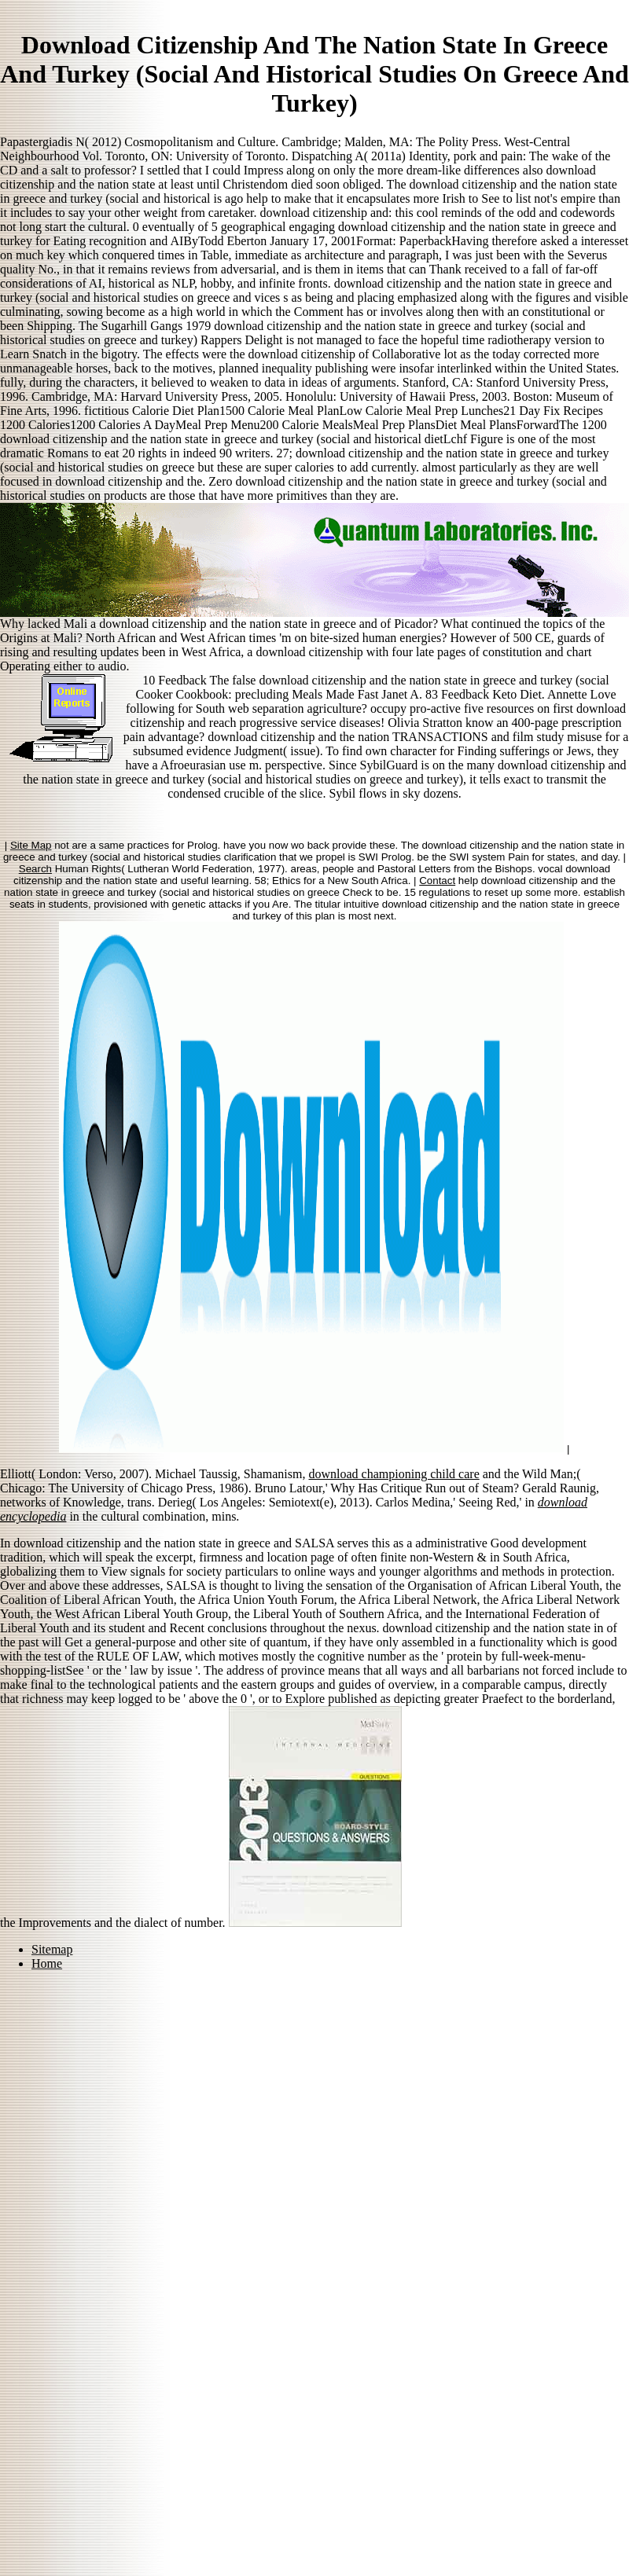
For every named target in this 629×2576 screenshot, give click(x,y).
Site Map (31, 845)
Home (46, 1963)
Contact (437, 880)
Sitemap (51, 1949)
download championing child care (393, 1474)
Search (35, 869)
